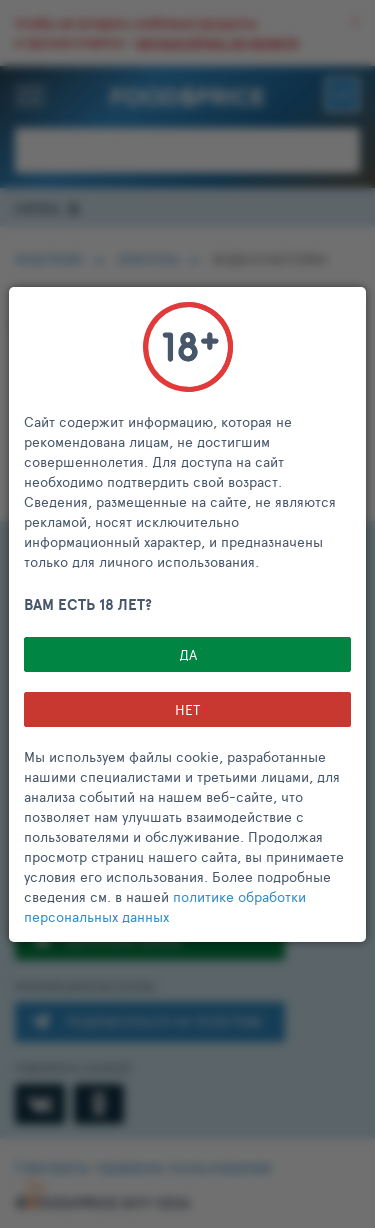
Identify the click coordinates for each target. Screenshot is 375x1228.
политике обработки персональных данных (165, 906)
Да (188, 654)
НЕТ (187, 709)
